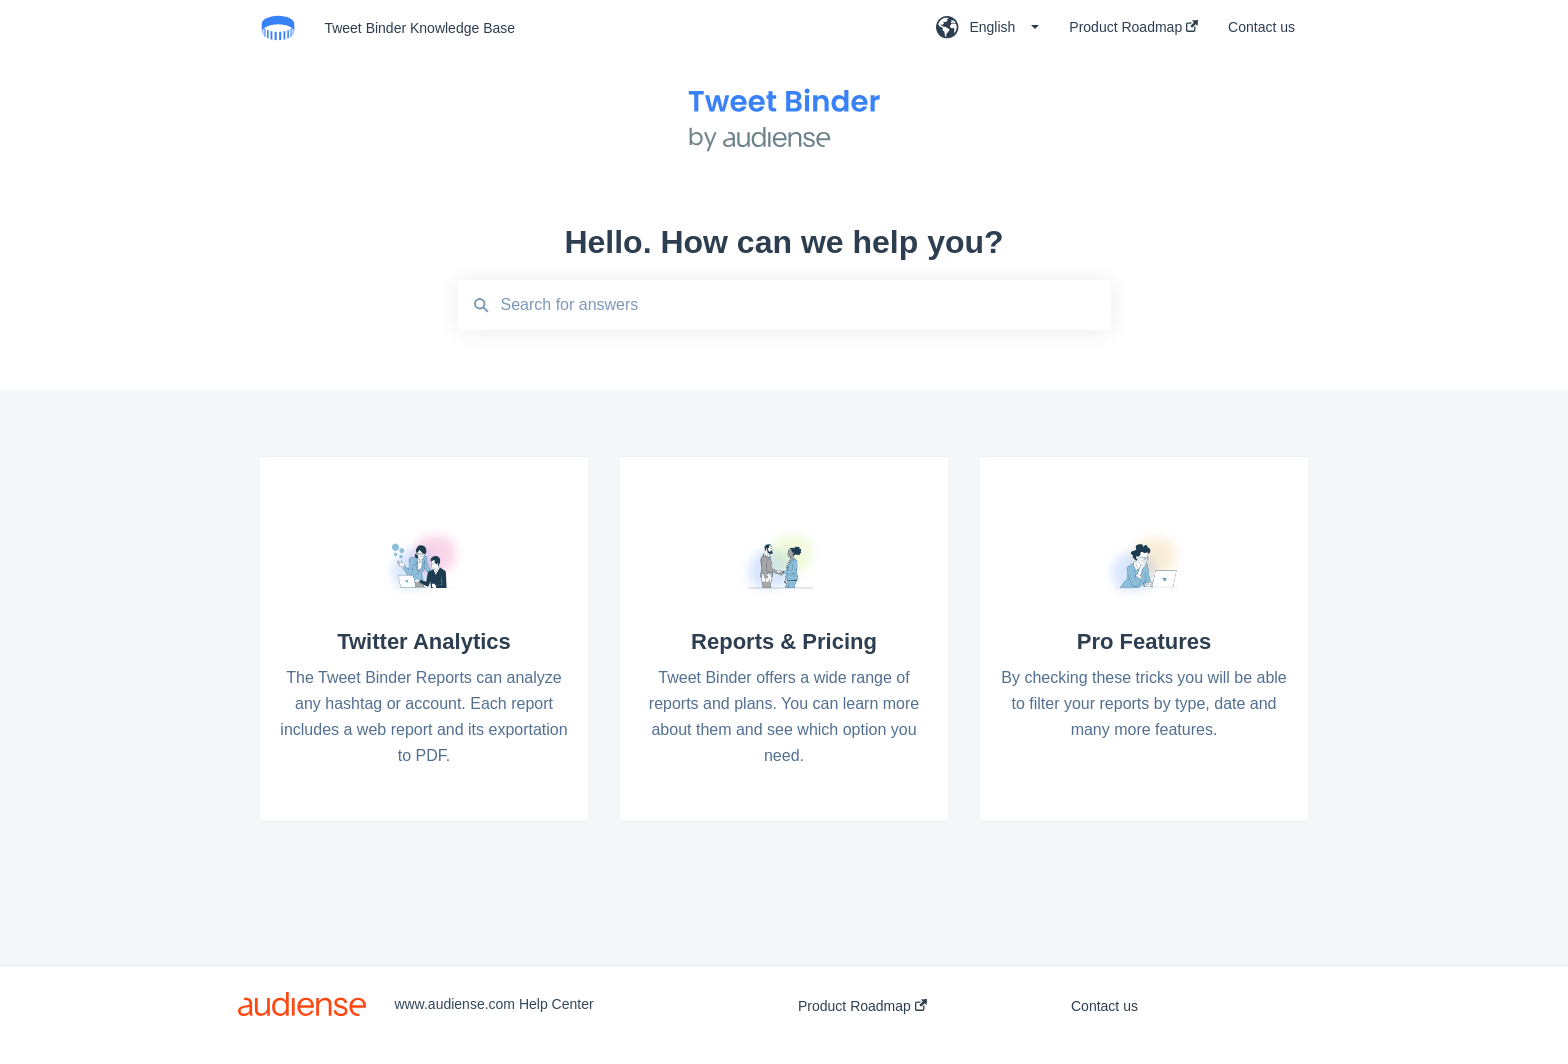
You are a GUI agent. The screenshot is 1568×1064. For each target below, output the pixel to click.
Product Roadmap (862, 1006)
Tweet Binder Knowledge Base (419, 28)
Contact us (1104, 1006)
